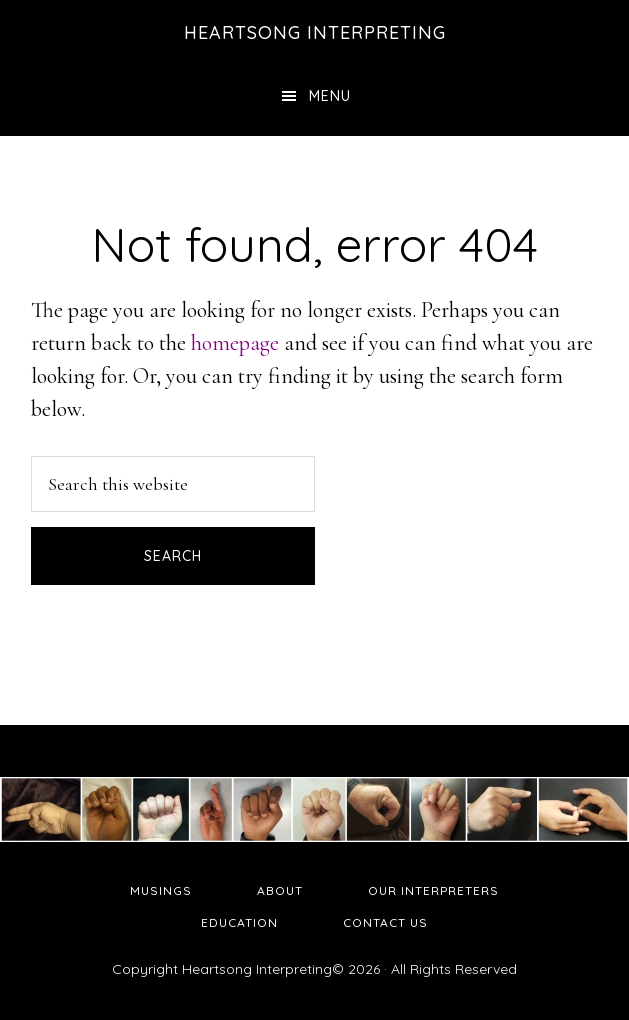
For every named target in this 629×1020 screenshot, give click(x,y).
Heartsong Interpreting (315, 32)
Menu (330, 96)
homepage (235, 343)
